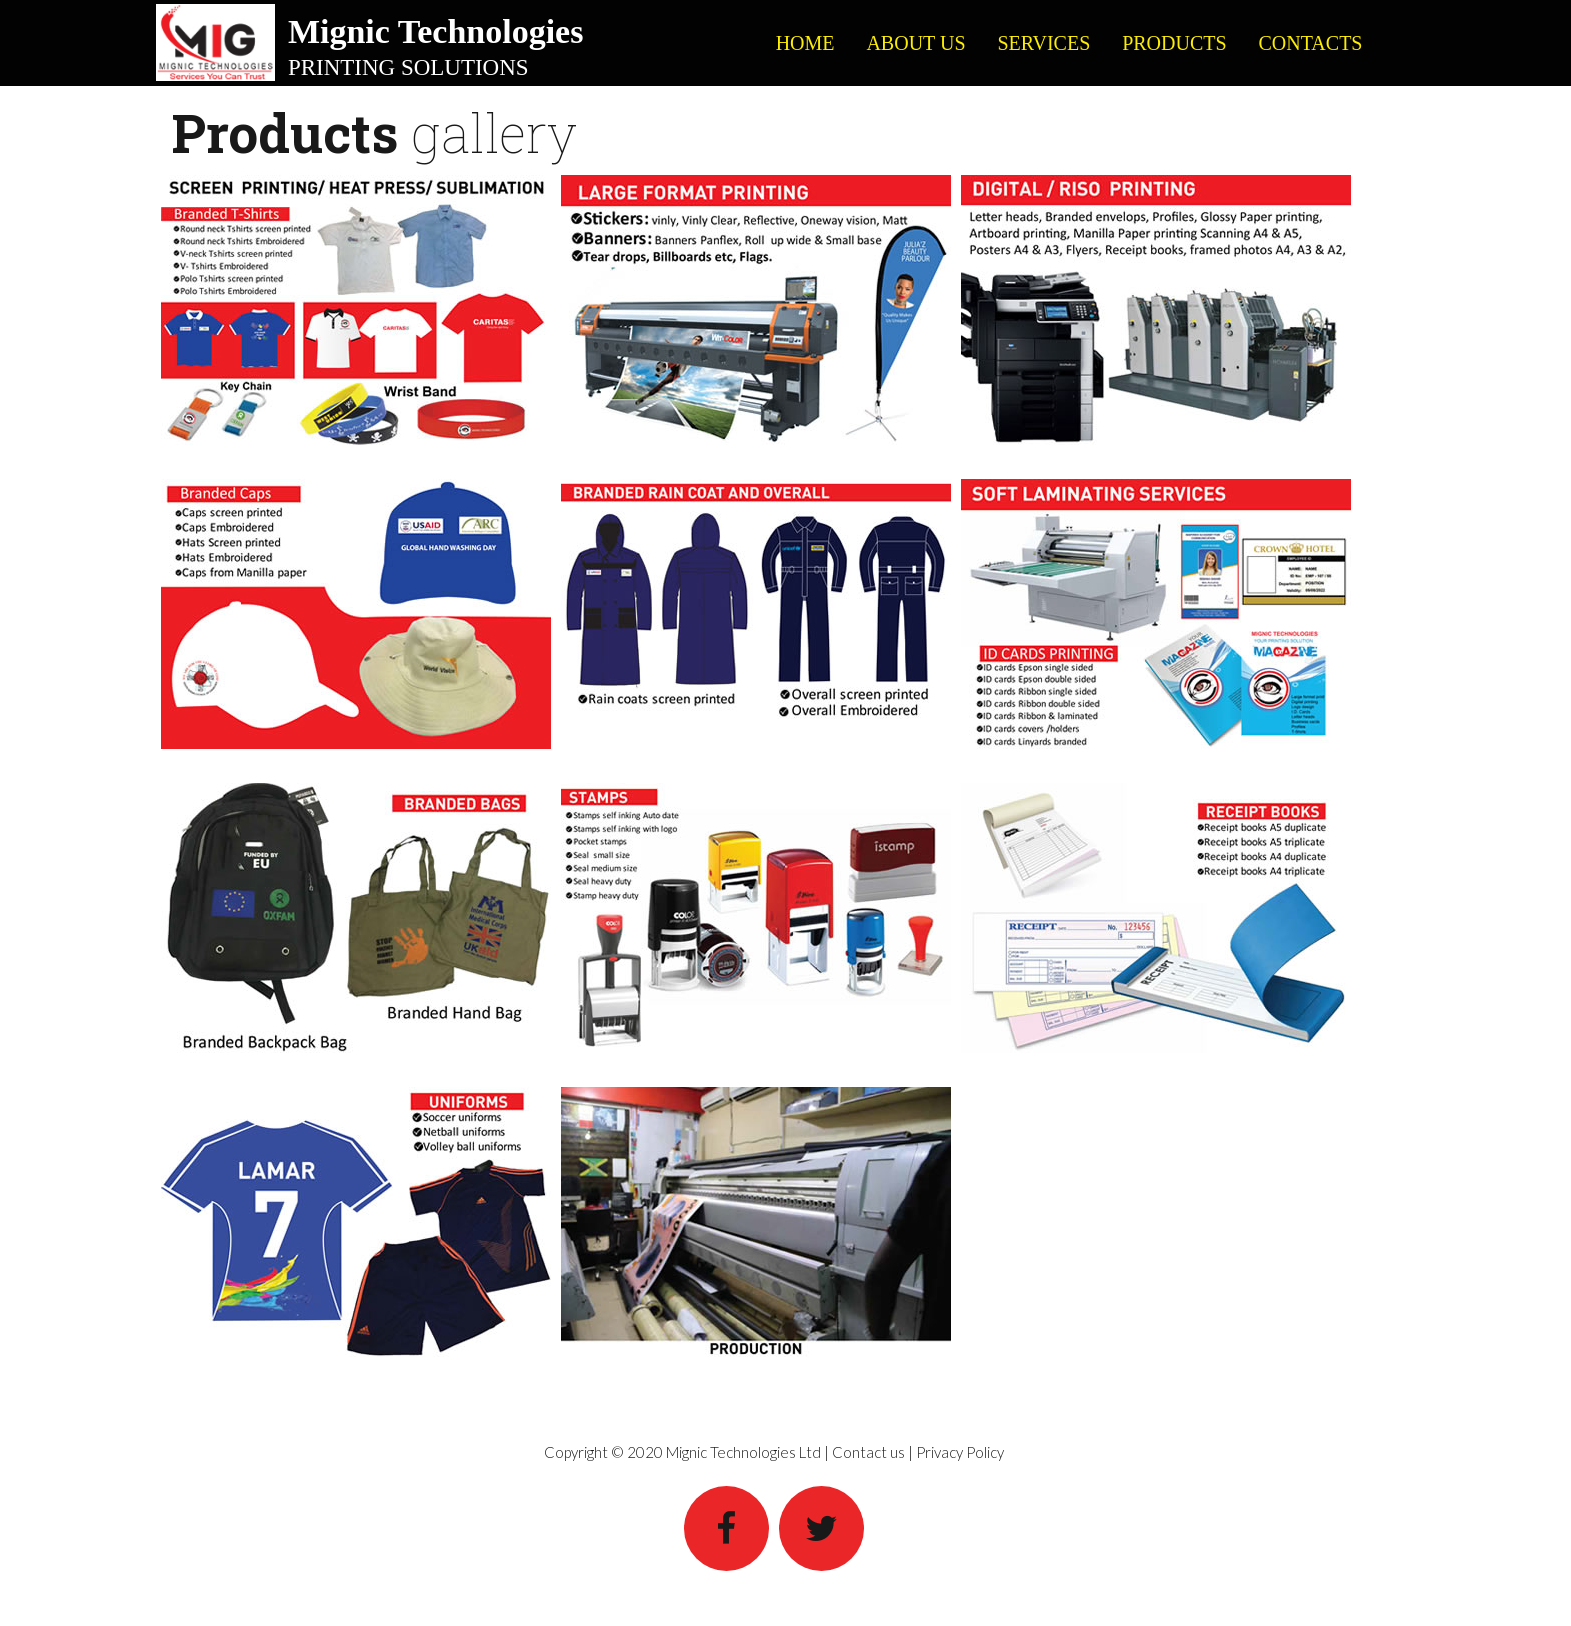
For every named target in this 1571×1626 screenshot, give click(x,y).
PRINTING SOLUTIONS (408, 67)
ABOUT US (915, 43)
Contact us (868, 1452)
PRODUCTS (1174, 43)
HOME (805, 43)
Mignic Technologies (436, 31)
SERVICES (1043, 43)
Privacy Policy (960, 1452)
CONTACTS (1311, 43)
